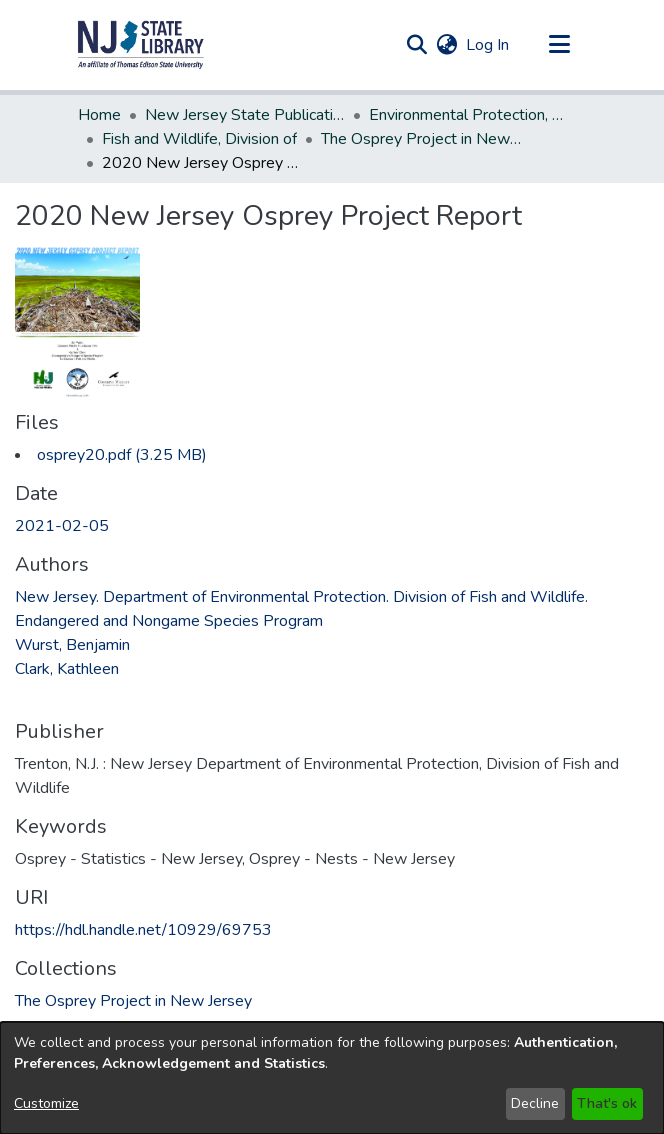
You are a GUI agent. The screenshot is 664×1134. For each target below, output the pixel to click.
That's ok (607, 1103)
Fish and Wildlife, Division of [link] (199, 139)
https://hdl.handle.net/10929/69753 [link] (143, 930)
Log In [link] (488, 45)
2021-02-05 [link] (62, 526)
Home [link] (99, 115)
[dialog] (332, 1078)
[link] (122, 455)
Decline (535, 1103)
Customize (46, 1103)
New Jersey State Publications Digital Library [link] (245, 115)
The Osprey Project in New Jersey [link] (421, 139)
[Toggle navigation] (559, 45)
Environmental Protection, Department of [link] (469, 115)
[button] (141, 45)
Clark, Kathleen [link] (67, 669)
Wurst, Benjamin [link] (72, 645)
